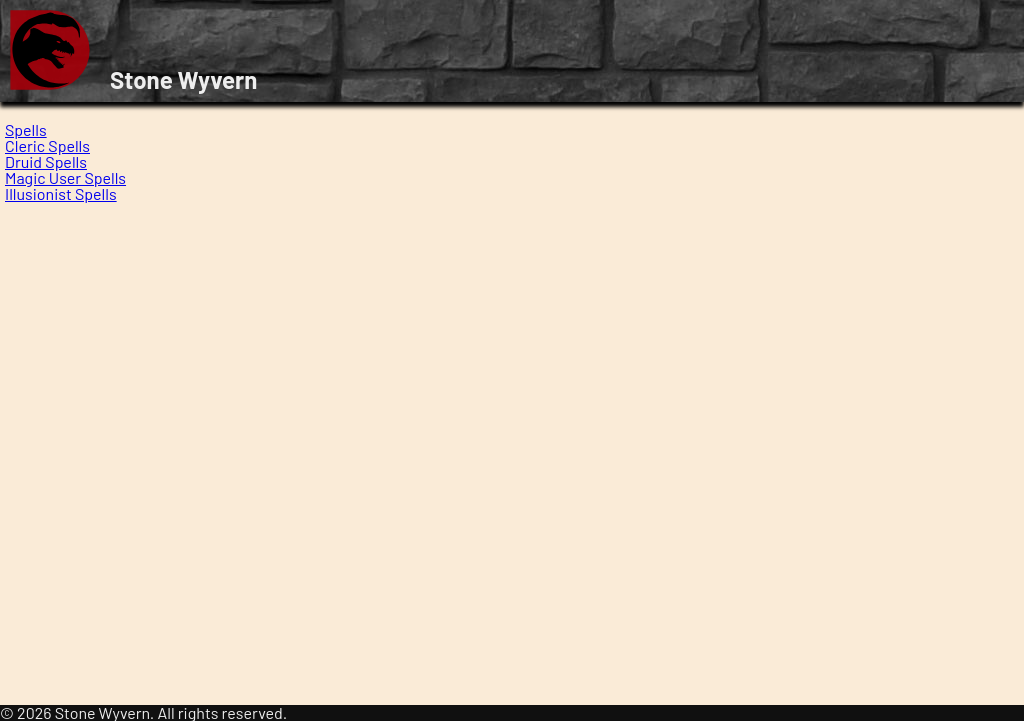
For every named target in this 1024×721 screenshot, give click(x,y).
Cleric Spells (47, 145)
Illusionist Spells (61, 193)
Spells (26, 129)
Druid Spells (46, 161)
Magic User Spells (65, 177)
